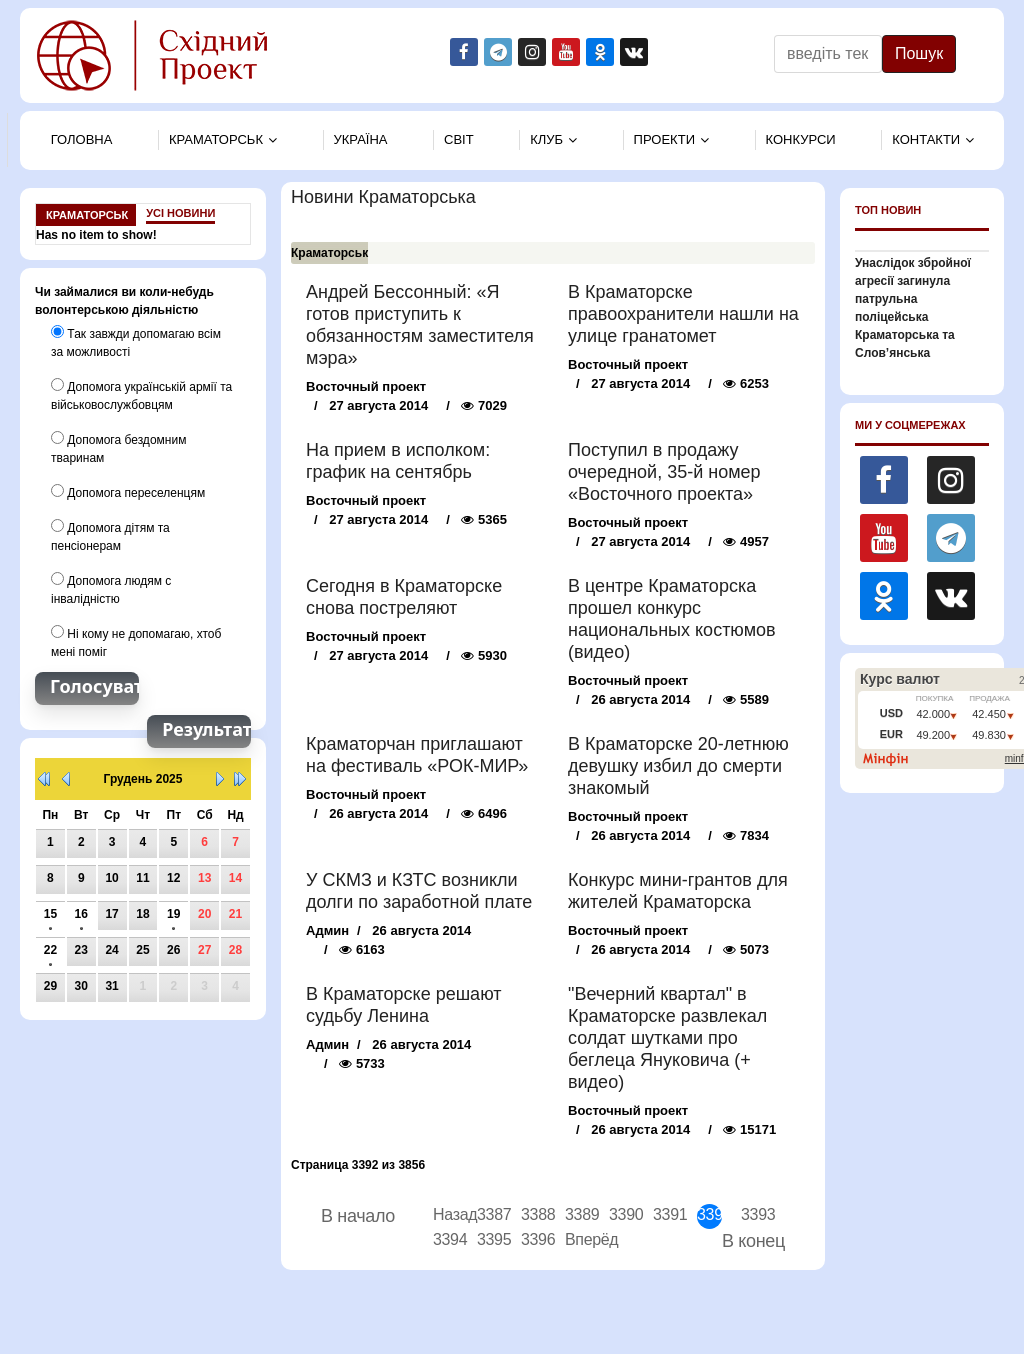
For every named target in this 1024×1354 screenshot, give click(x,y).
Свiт (459, 139)
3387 (489, 1214)
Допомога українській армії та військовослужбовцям (141, 395)
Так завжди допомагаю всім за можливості (136, 342)
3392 (709, 1214)
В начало (358, 1216)
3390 (621, 1214)
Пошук (919, 53)
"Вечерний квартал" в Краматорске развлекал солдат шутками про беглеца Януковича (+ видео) (667, 1038)
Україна (361, 139)
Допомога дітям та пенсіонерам (110, 536)
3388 (533, 1214)
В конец (753, 1241)
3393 (753, 1214)
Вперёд (577, 1239)
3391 (665, 1214)
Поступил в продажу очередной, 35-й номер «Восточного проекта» (664, 472)
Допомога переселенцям (128, 492)
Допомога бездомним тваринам (118, 448)
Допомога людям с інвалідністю (111, 589)
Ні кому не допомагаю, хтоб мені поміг (136, 642)
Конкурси (801, 139)
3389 (577, 1214)
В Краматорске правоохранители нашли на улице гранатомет (683, 314)
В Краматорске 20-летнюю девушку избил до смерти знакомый (678, 766)
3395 (489, 1239)
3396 (533, 1239)
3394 (445, 1239)
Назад (445, 1214)
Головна (82, 139)
